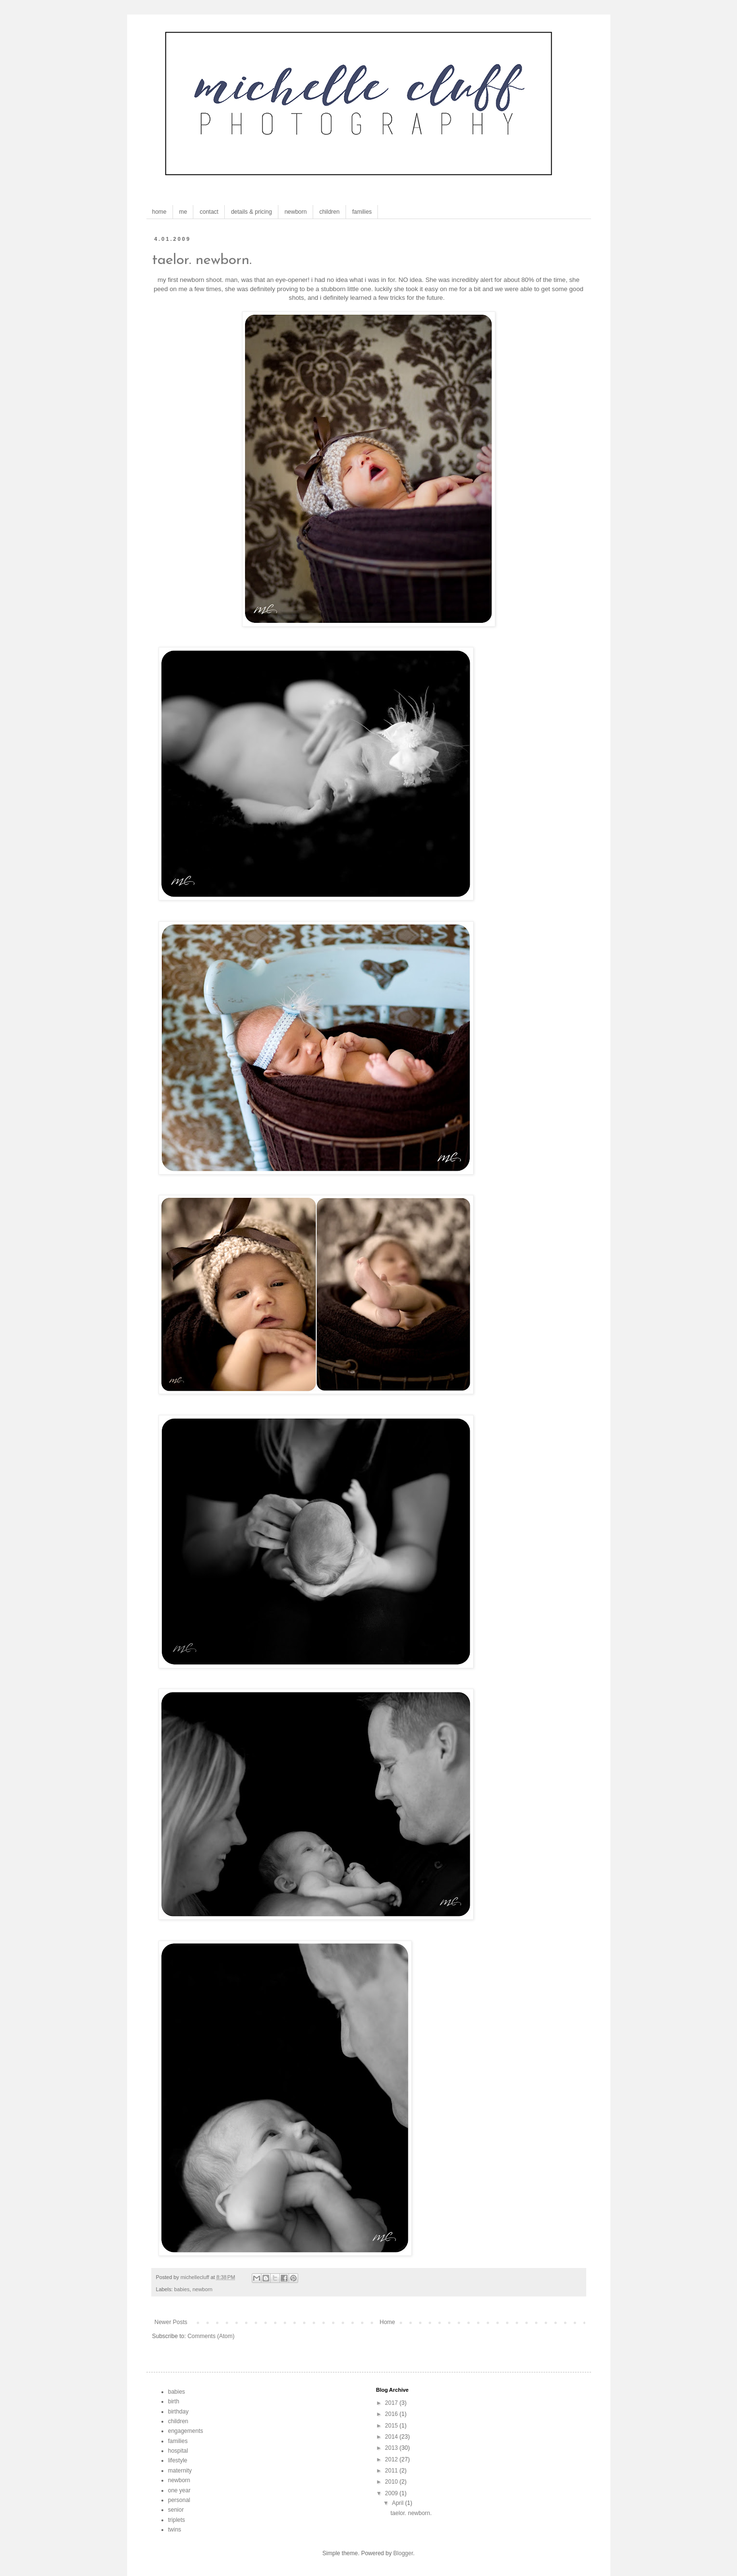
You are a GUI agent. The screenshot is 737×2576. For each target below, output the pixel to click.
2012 (392, 2459)
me (183, 211)
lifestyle (178, 2460)
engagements (185, 2431)
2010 (392, 2481)
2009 (392, 2493)
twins (174, 2529)
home (159, 211)
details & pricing (251, 211)
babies (181, 2289)
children (329, 211)
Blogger (403, 2553)
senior (176, 2509)
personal (179, 2500)
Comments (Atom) (211, 2336)
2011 (392, 2470)
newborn (296, 211)
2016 (392, 2414)
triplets (176, 2520)
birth (173, 2401)
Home (387, 2322)
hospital (178, 2450)
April (398, 2503)
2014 (392, 2436)
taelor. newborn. (202, 260)
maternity (180, 2470)
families (362, 211)
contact (209, 211)
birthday (178, 2411)
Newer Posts (171, 2322)
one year (179, 2490)
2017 (392, 2402)
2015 (392, 2425)
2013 (392, 2447)
